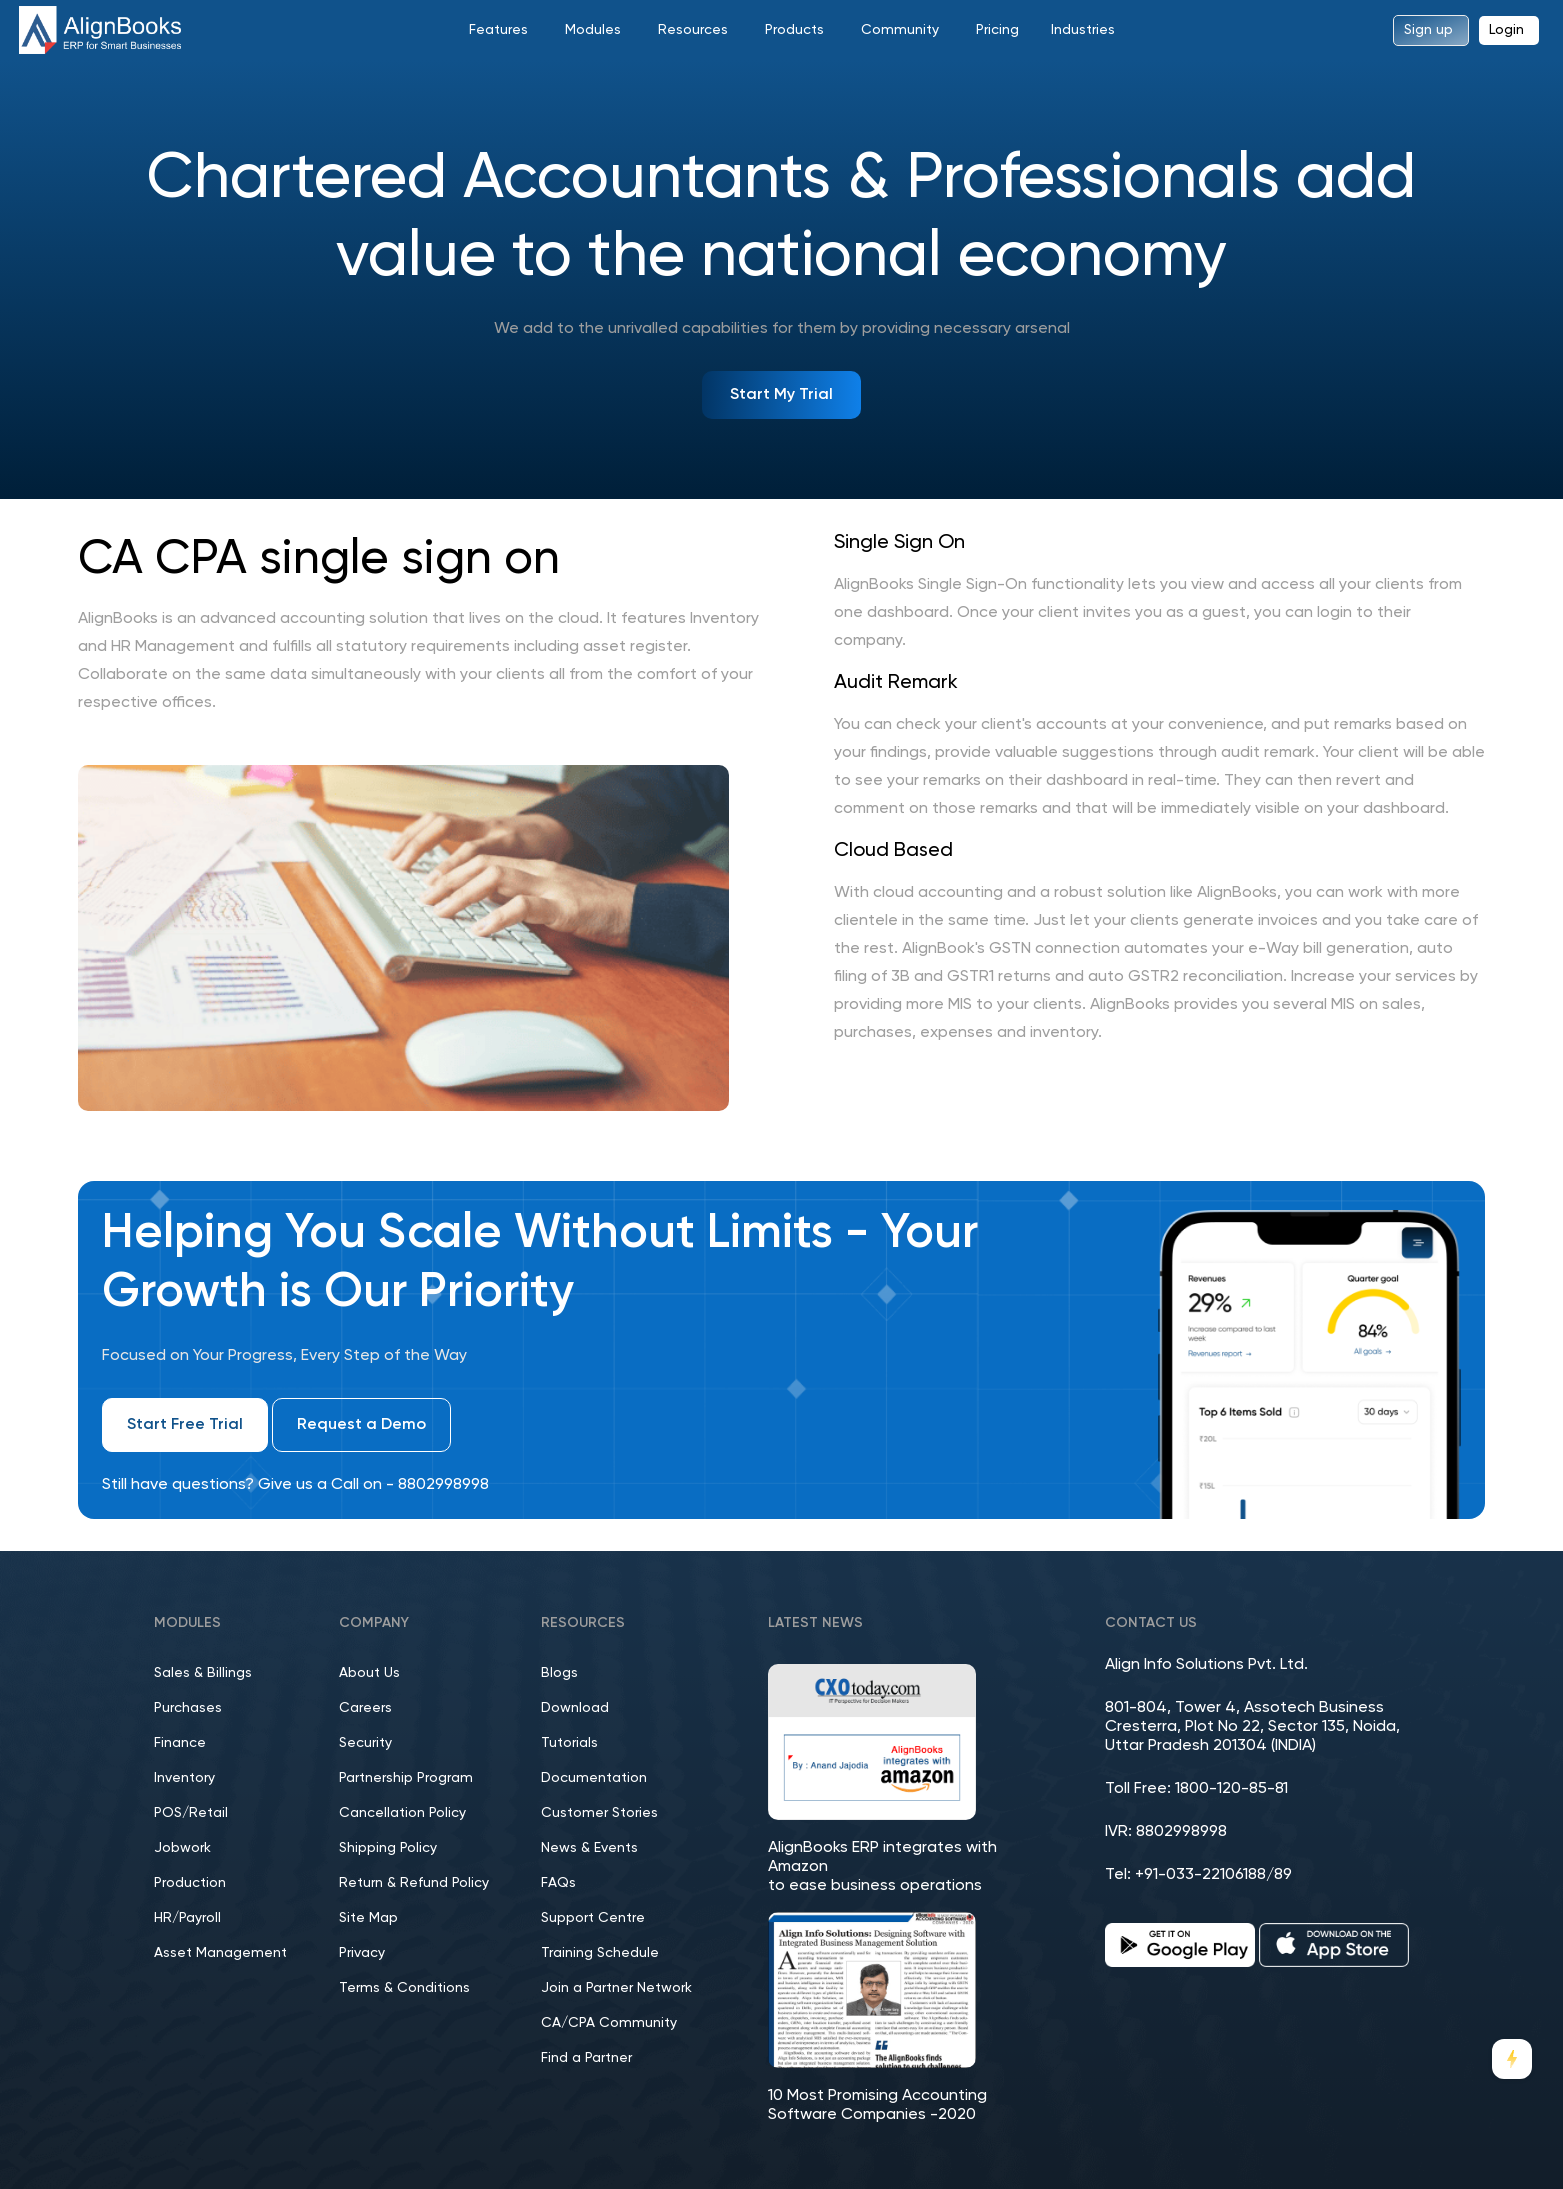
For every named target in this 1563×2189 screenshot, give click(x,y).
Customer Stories (599, 1813)
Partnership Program (406, 1778)
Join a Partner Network (616, 1988)
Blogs (559, 1673)
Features (498, 30)
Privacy (362, 1953)
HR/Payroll (187, 1918)
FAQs (558, 1883)
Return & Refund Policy (414, 1883)
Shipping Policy (388, 1848)
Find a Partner (586, 2058)
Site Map (368, 1918)
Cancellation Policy (402, 1813)
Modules (593, 30)
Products (794, 30)
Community (900, 30)
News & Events (589, 1848)
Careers (365, 1708)
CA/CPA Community (609, 2023)
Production (190, 1883)
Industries (1083, 30)
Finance (180, 1743)
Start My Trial (781, 395)
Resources (693, 30)
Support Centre (593, 1918)
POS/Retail (191, 1813)
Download (575, 1708)
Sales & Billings (203, 1673)
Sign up (1428, 30)
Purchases (188, 1708)
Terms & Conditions (404, 1988)
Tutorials (569, 1743)
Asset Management (220, 1953)
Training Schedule (600, 1953)
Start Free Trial (185, 1425)
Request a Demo (361, 1425)
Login (1506, 30)
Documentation (594, 1778)
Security (365, 1743)
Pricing (997, 30)
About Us (369, 1673)
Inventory (184, 1778)
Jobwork (182, 1848)
